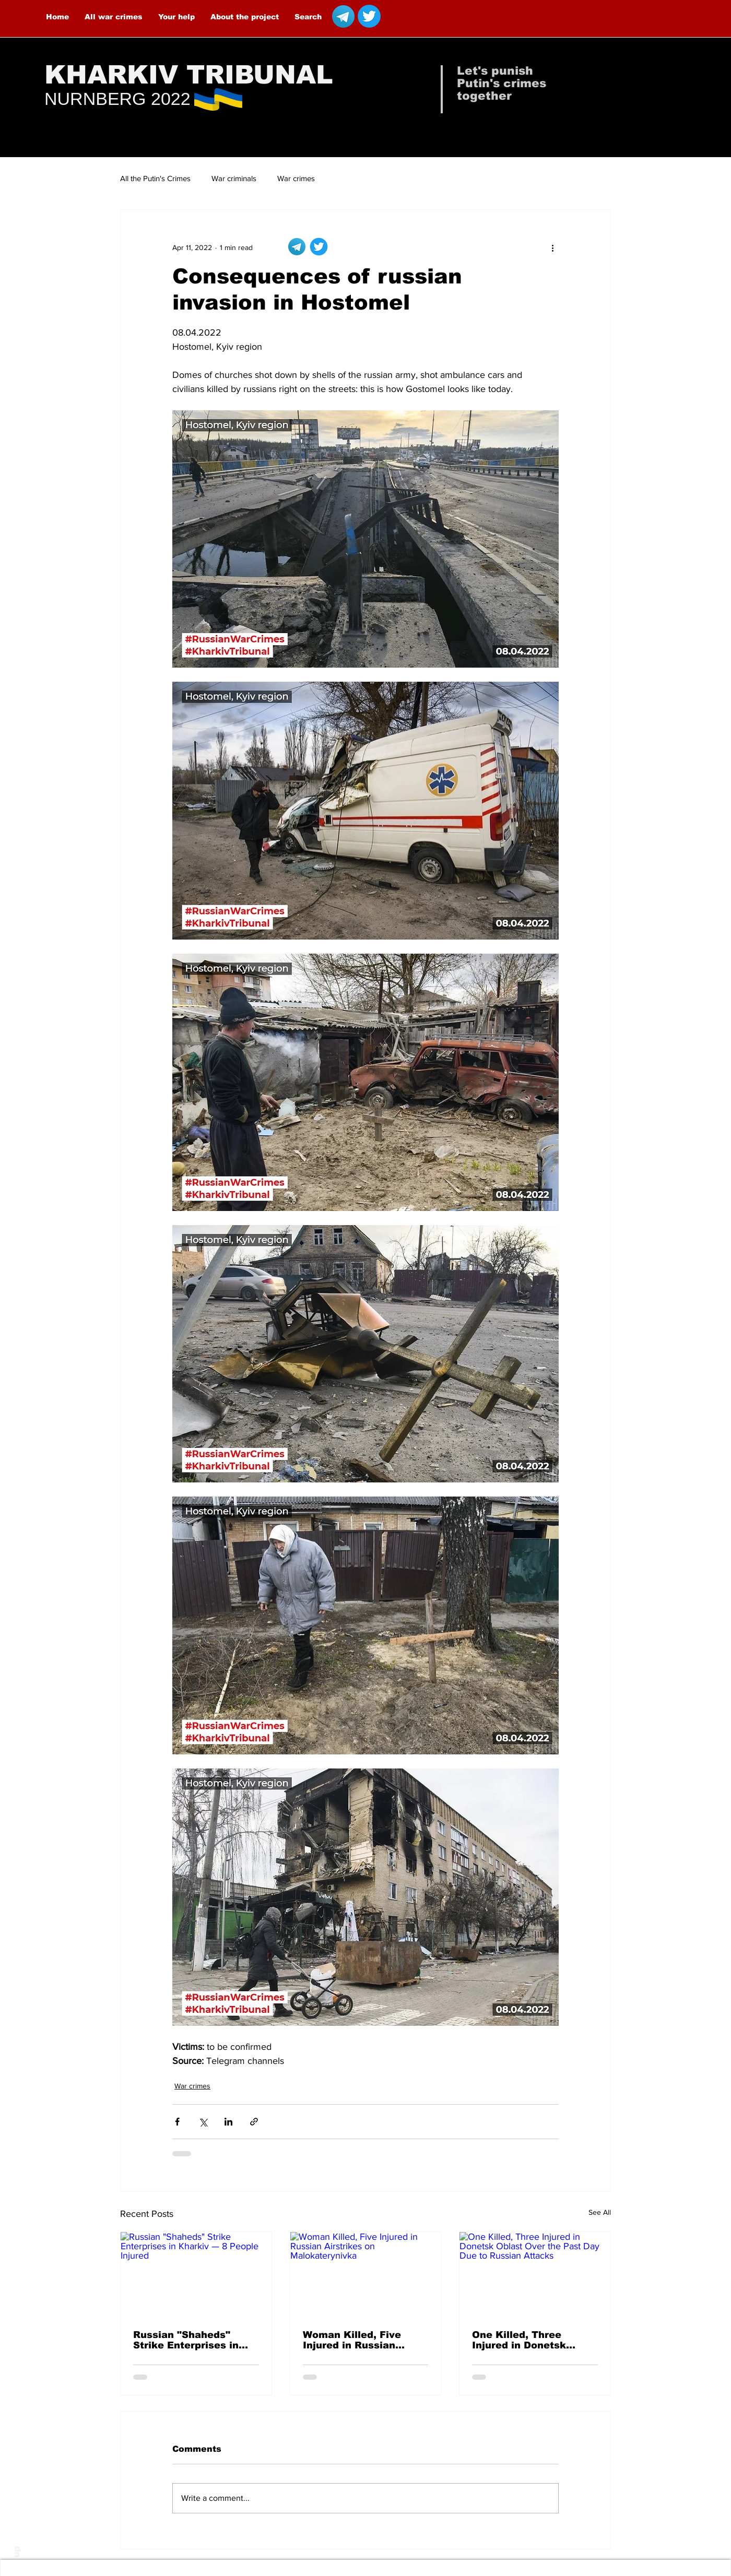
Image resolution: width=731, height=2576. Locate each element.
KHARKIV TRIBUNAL (188, 75)
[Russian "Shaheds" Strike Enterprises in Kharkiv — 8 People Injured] (196, 2274)
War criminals (233, 178)
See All (599, 2212)
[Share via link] (254, 2122)
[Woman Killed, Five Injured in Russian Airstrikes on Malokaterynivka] (365, 2274)
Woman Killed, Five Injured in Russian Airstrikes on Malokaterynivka (352, 2340)
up (16, 2552)
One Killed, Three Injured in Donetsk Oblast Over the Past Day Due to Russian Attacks (525, 2340)
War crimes (296, 178)
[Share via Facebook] (177, 2122)
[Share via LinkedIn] (228, 2122)
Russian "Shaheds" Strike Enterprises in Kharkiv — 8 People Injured (186, 2340)
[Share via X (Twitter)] (203, 2122)
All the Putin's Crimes (155, 178)
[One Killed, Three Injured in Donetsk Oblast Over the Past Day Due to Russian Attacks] (534, 2274)
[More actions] (552, 247)
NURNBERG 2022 (117, 99)
